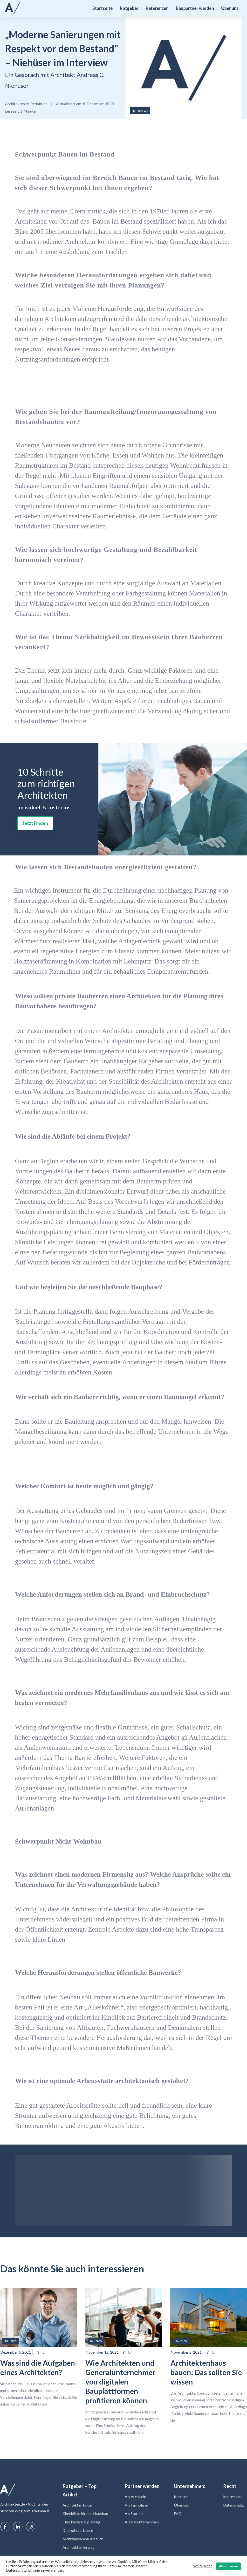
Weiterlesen (203, 2566)
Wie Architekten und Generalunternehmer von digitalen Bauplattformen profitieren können (123, 2366)
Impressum (232, 2496)
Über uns (181, 2505)
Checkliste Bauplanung (81, 2522)
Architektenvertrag (78, 2547)
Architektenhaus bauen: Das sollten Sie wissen (208, 2366)
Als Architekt (136, 2496)
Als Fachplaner (137, 2505)
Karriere (181, 2496)
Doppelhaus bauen (77, 2530)
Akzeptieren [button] (228, 2566)
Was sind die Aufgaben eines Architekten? (38, 2366)
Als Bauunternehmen (142, 2522)
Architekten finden (77, 2505)
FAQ (178, 2513)
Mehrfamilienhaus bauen (82, 2538)
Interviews (140, 110)
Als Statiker (134, 2513)
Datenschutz (233, 2505)
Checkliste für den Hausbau (85, 2513)
